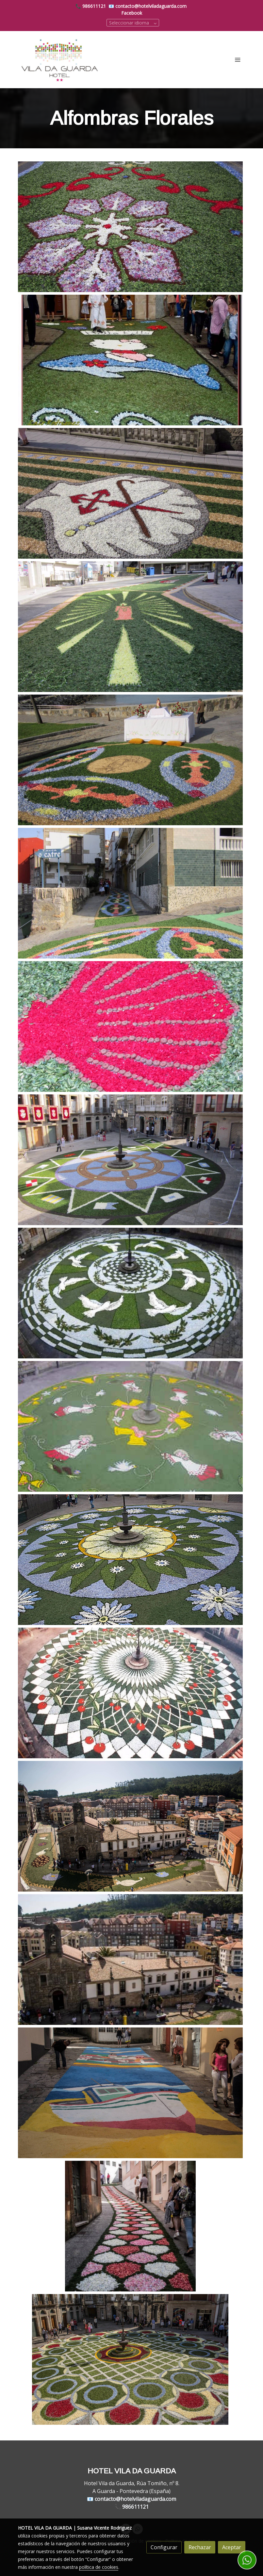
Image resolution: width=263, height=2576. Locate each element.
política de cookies (98, 2567)
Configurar (164, 2547)
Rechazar (200, 2547)
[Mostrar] (130, 226)
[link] (60, 60)
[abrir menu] (237, 59)
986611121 (94, 6)
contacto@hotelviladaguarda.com (151, 6)
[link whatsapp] (247, 2560)
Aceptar (231, 2547)
